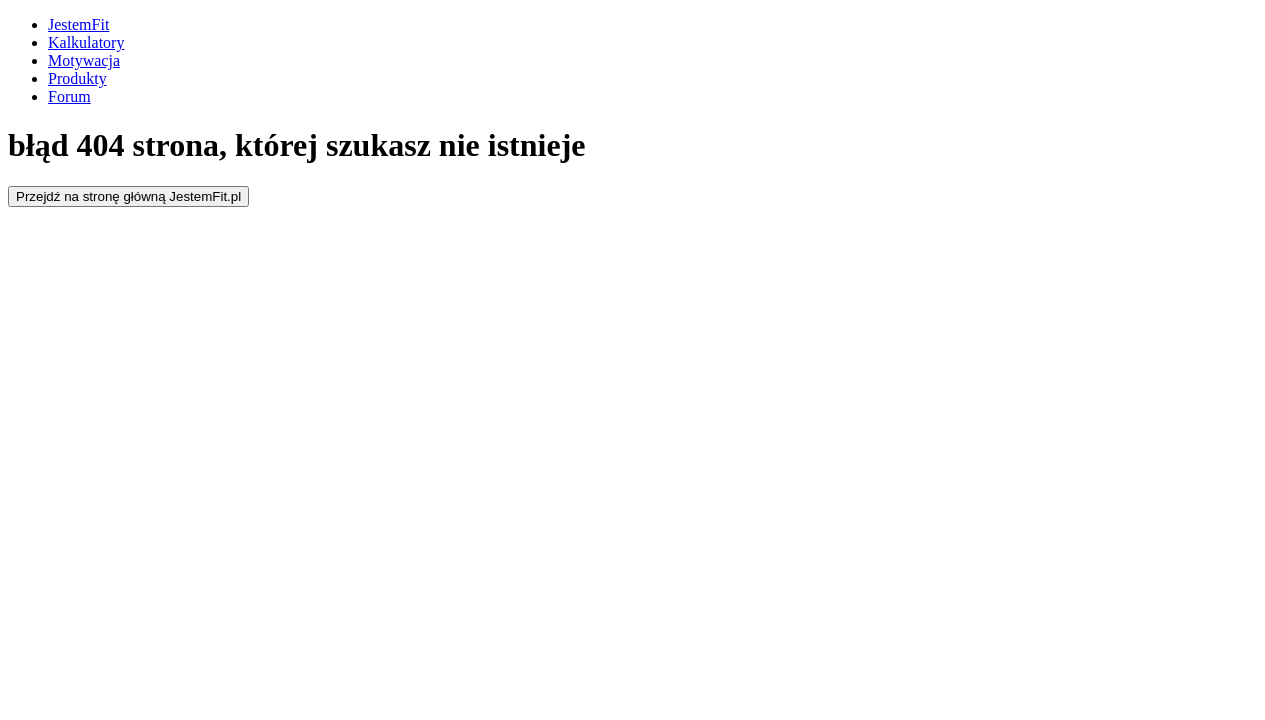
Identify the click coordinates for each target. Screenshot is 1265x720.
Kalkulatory (86, 42)
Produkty (77, 78)
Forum (69, 96)
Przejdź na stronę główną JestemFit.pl (128, 196)
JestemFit (78, 24)
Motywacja (84, 60)
